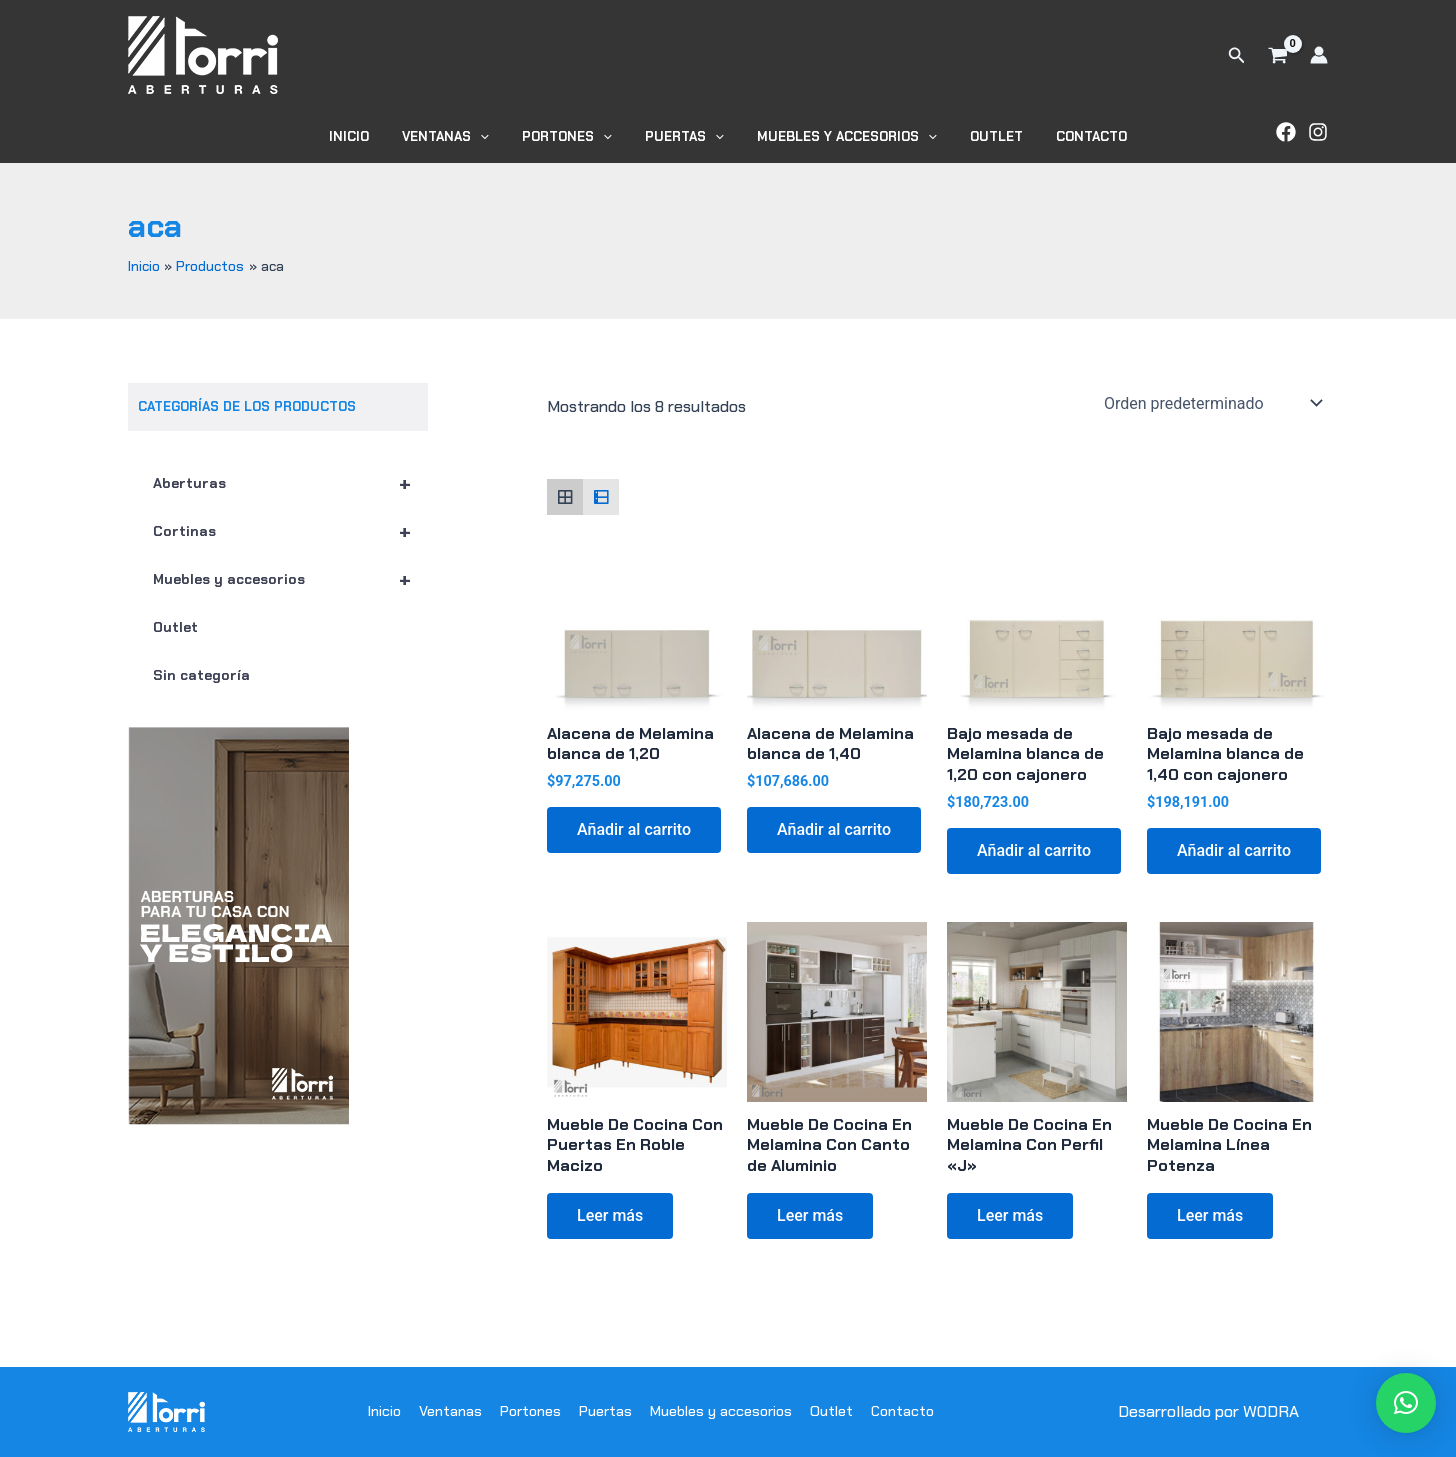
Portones (574, 136)
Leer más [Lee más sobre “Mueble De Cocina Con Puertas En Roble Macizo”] (610, 1215)
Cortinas (290, 531)
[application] (494, 136)
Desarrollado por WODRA (1208, 1411)
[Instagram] (1318, 132)
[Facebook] (1286, 132)
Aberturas (290, 483)
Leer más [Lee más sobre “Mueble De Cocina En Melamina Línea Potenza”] (1210, 1215)
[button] (1237, 55)
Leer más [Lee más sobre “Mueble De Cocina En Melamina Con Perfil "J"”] (1010, 1215)
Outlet (982, 136)
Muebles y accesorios (840, 136)
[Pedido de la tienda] (1211, 403)
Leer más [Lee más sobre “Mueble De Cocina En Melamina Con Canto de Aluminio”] (810, 1215)
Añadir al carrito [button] (634, 829)
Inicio (370, 136)
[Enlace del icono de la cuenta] (1319, 55)
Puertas (684, 136)
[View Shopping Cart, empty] (1278, 55)
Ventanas (459, 136)
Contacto (1070, 136)
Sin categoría (201, 675)
